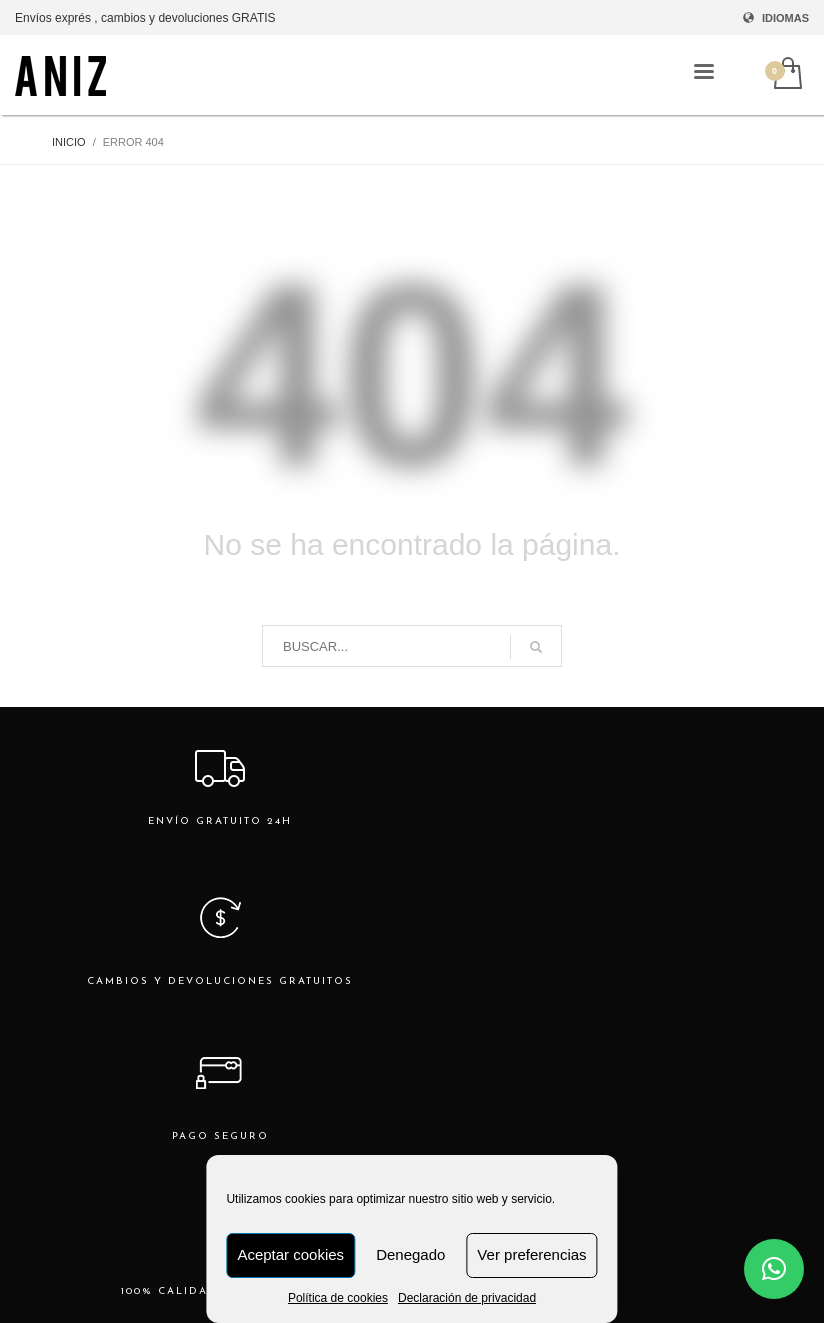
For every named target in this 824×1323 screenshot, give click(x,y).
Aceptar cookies (290, 1254)
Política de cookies (338, 1298)
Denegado (410, 1254)
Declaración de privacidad (467, 1298)
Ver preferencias (531, 1254)
